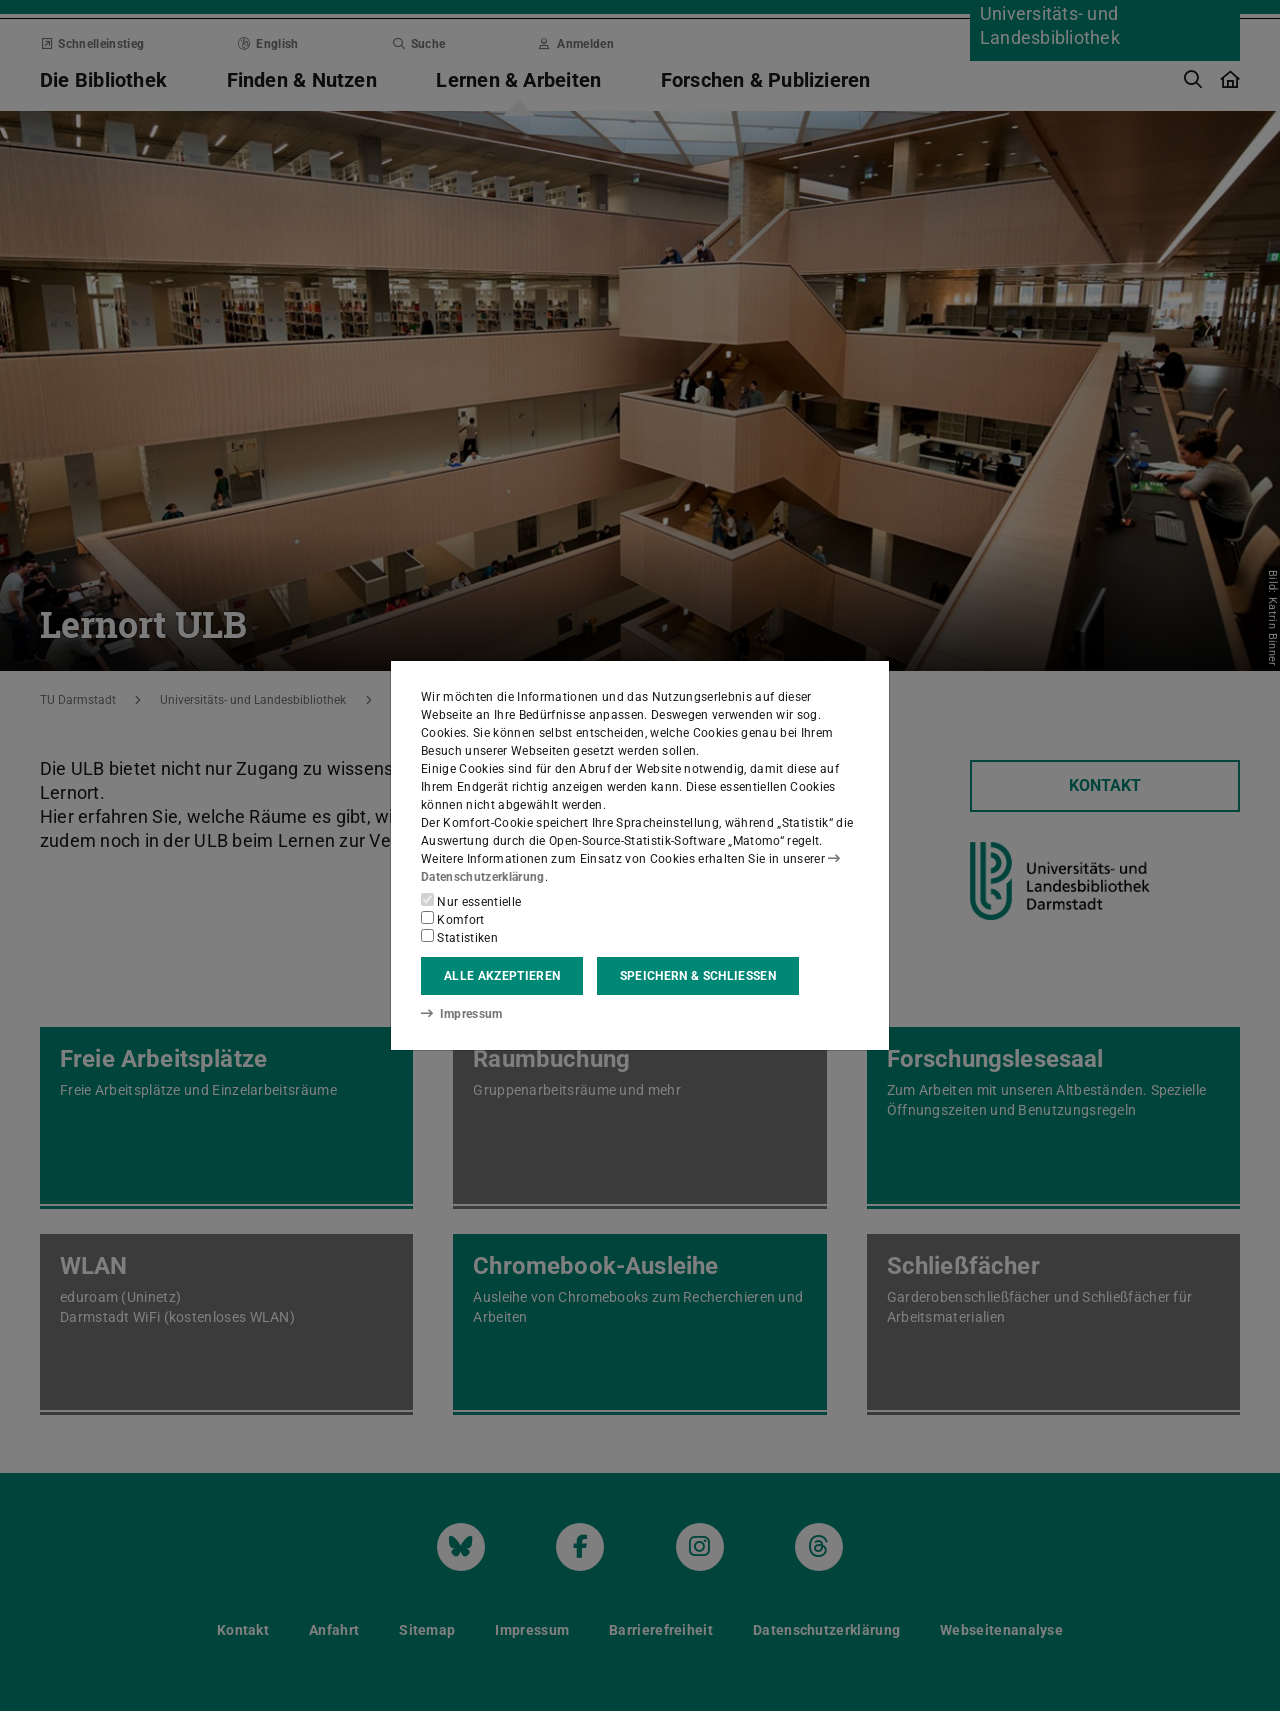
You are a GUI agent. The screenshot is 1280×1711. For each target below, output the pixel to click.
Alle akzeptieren (502, 976)
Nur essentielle (471, 901)
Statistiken (459, 937)
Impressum (461, 1014)
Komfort (453, 919)
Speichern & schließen (698, 976)
